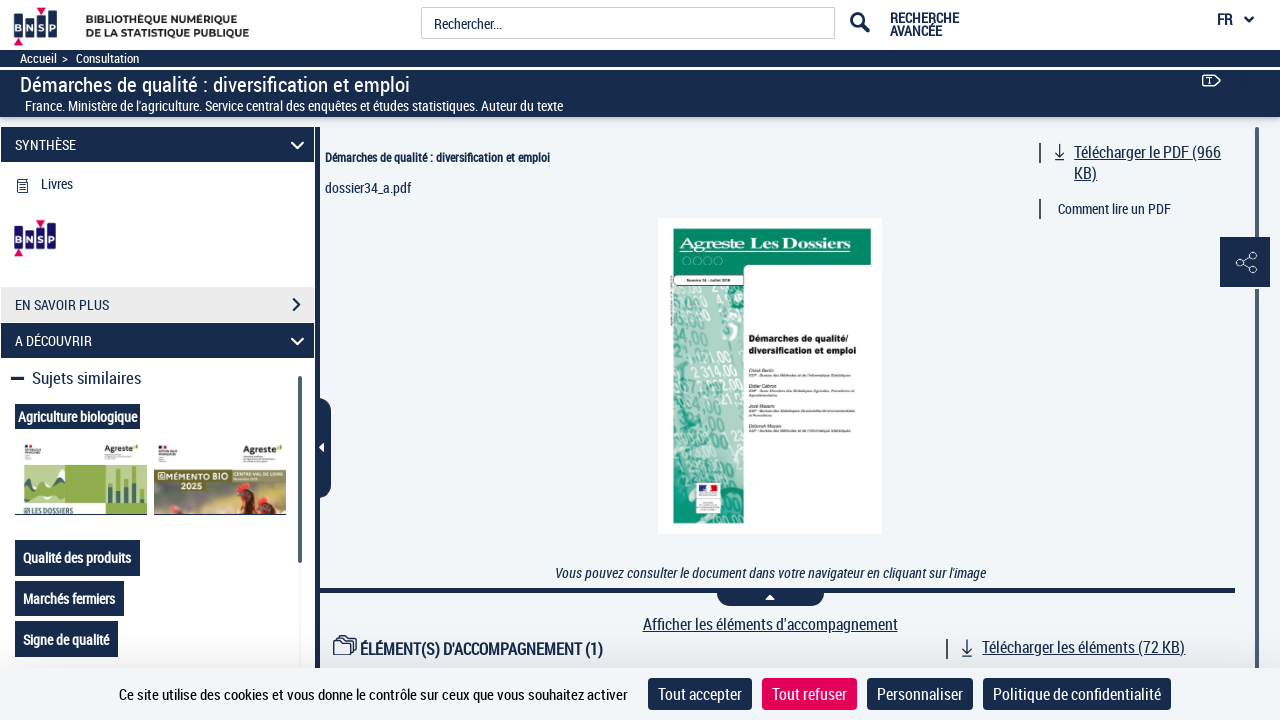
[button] (1245, 263)
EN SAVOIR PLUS (164, 305)
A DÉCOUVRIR (163, 340)
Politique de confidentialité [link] (1077, 694)
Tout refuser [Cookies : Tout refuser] (809, 694)
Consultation (107, 58)
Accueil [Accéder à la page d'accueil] (38, 58)
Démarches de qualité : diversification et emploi (437, 157)
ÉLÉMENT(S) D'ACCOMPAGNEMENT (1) (468, 649)
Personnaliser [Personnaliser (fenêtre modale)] (920, 694)
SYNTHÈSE (163, 144)
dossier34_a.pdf (368, 187)
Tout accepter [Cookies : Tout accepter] (700, 694)
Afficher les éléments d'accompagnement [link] (770, 624)
